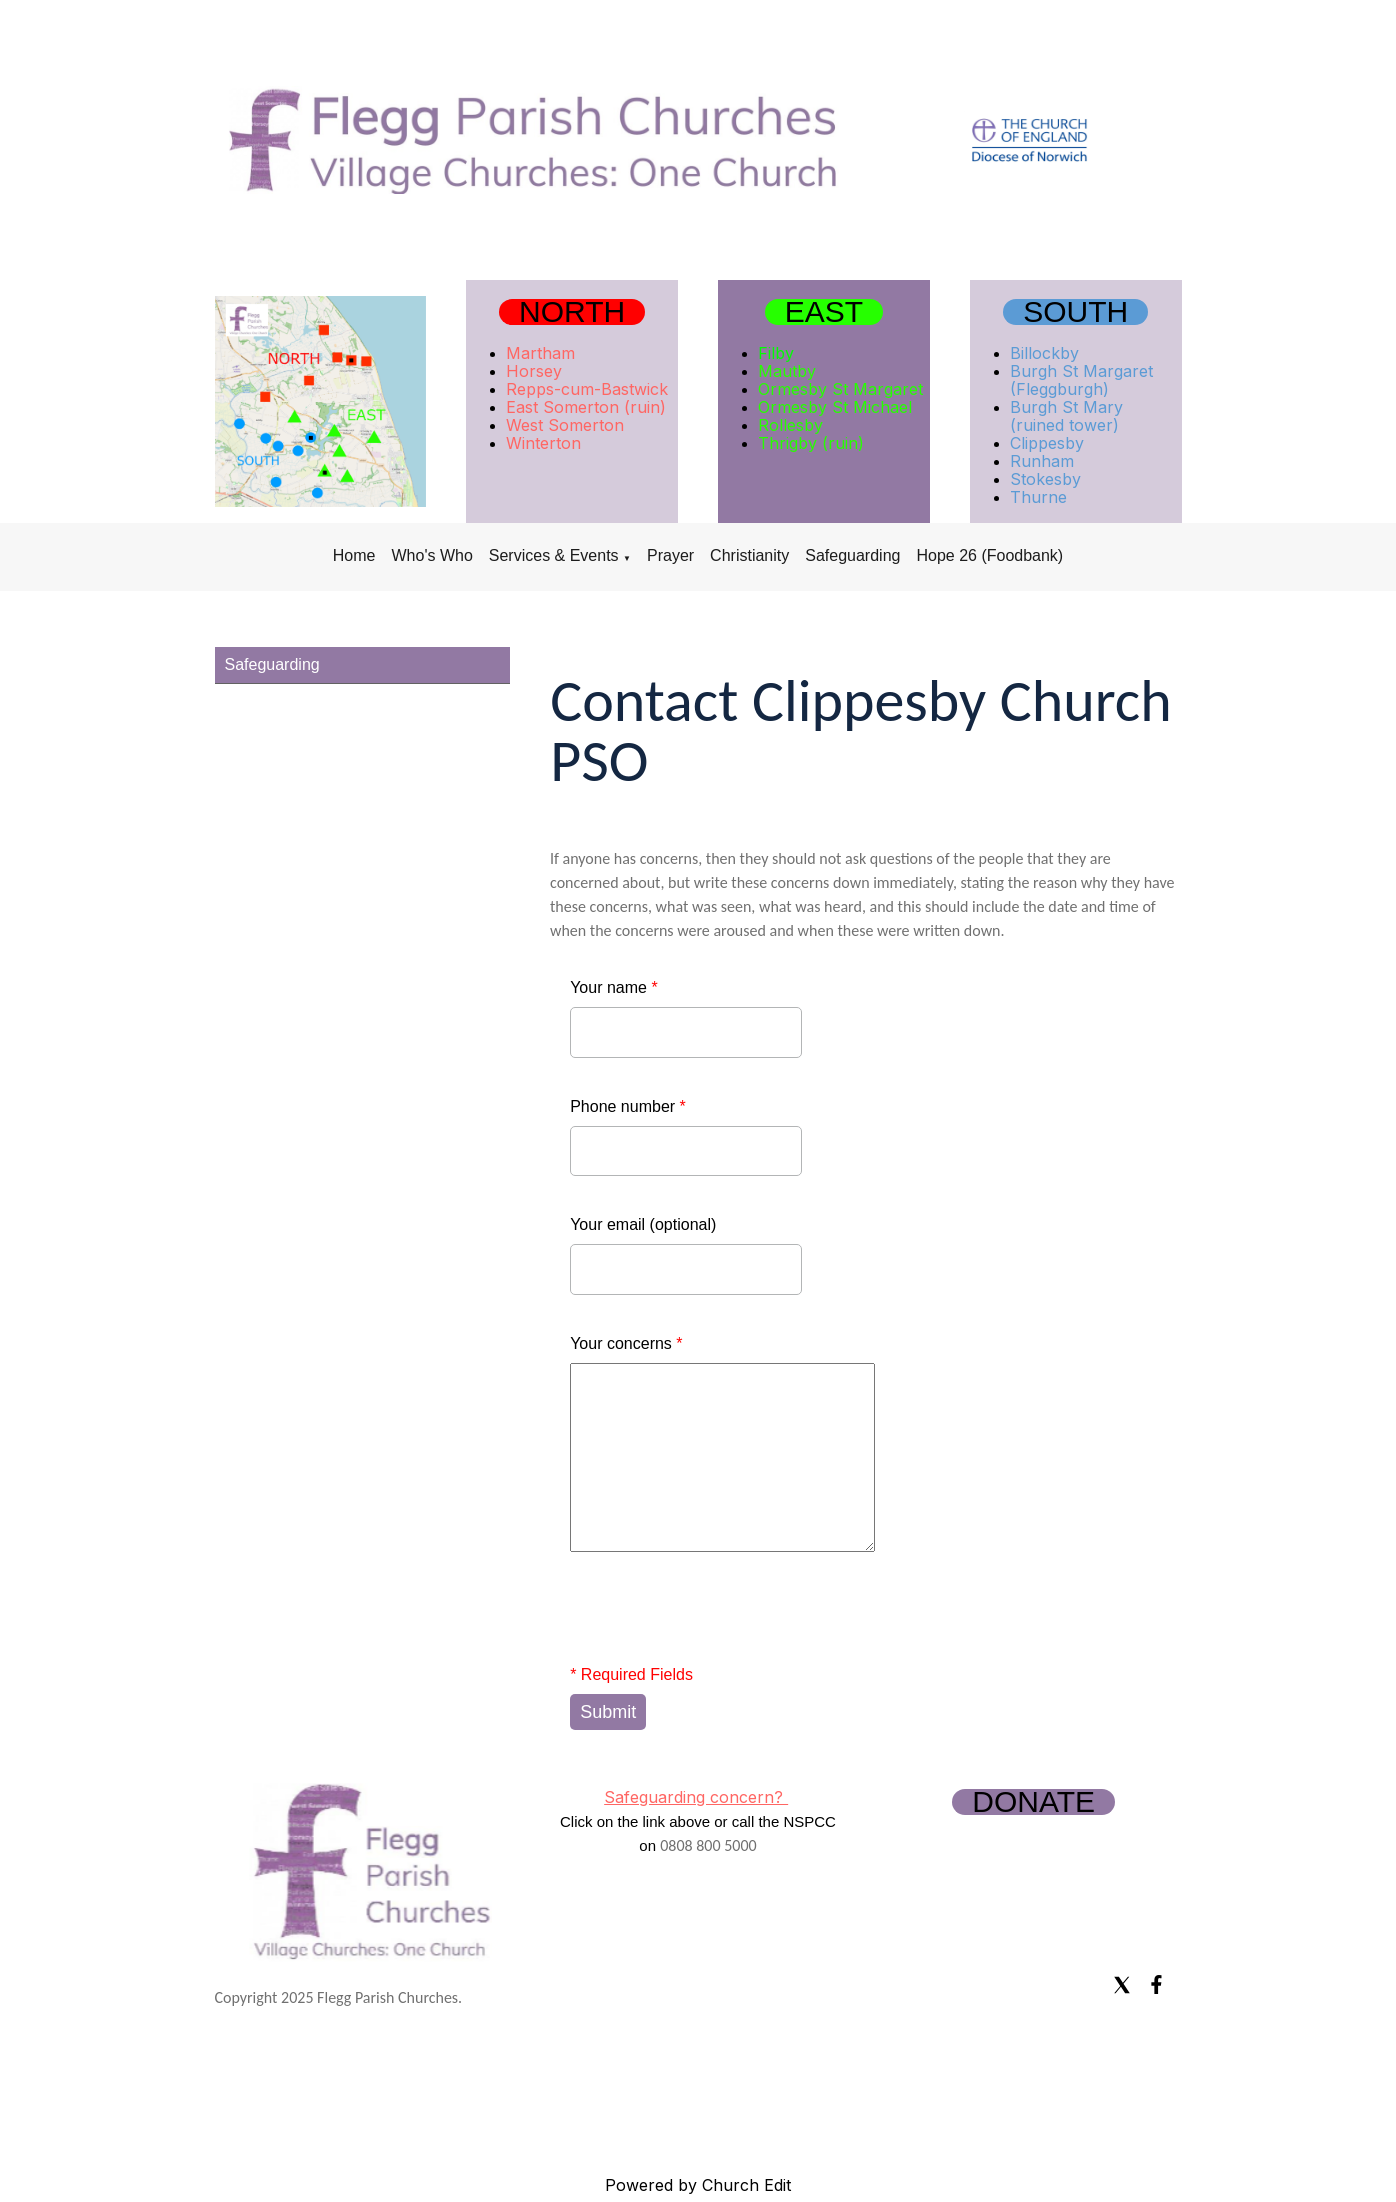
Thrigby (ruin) (811, 443)
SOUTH (1075, 312)
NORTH (572, 312)
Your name (613, 987)
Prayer (670, 555)
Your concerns (626, 1343)
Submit (608, 1712)
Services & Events (554, 555)
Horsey (534, 371)
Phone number (628, 1106)
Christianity (749, 555)
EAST (824, 312)
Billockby (1044, 353)
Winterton (543, 443)
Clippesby (1047, 443)
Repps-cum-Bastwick (587, 389)
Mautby (787, 371)
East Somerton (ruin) (586, 407)
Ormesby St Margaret (840, 389)
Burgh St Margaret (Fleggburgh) (1081, 380)
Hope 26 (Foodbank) (989, 555)
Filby (776, 353)
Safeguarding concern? (696, 1797)
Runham (1042, 461)
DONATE (1033, 1802)
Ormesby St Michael (835, 407)
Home (354, 555)
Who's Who (431, 555)
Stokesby (1045, 479)
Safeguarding (852, 555)
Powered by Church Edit (698, 2185)
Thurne (1038, 497)
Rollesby (790, 425)
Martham (540, 353)
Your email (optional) (643, 1224)
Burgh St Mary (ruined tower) (1066, 416)
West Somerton (565, 425)
